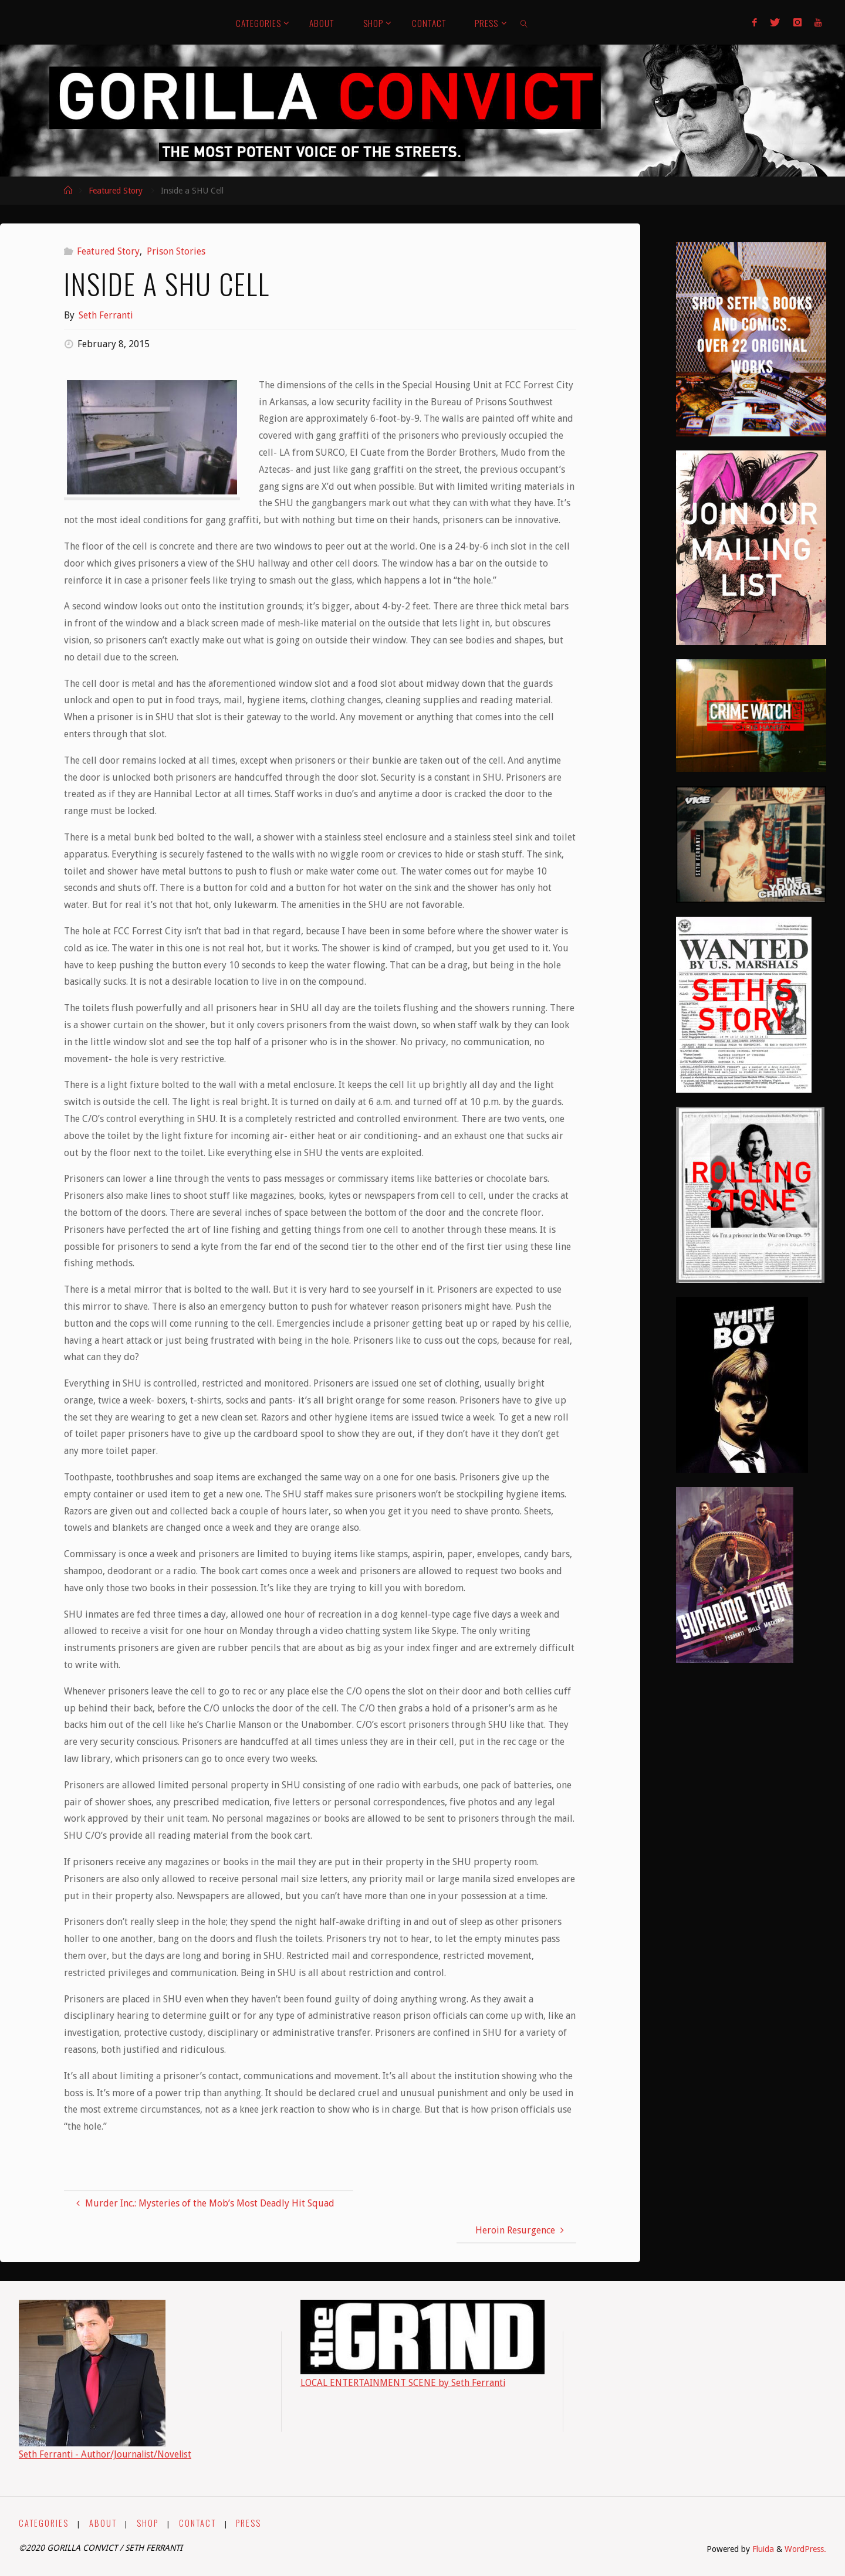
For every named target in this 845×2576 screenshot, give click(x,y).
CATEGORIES (44, 2523)
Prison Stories (176, 251)
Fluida (762, 2549)
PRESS (248, 2523)
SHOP (147, 2523)
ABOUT (103, 2523)
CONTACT (197, 2523)
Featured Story (116, 190)
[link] (524, 22)
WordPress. (805, 2549)
